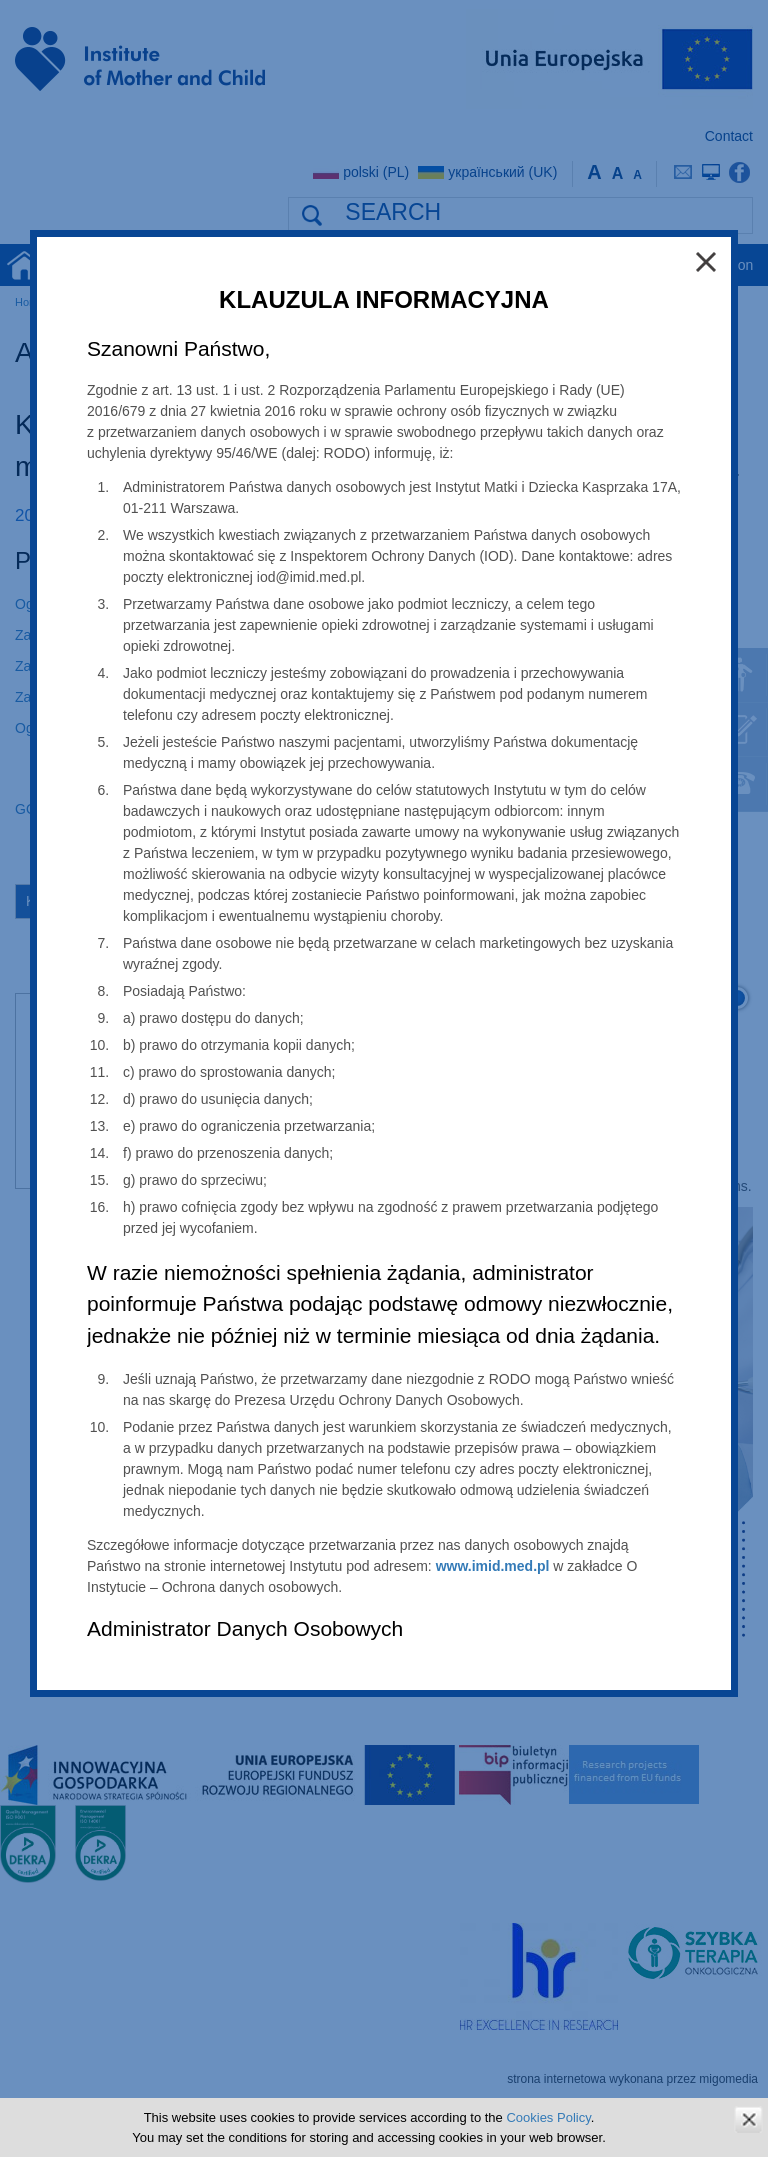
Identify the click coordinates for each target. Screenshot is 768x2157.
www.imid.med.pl (493, 1566)
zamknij (748, 2119)
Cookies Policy (548, 2117)
